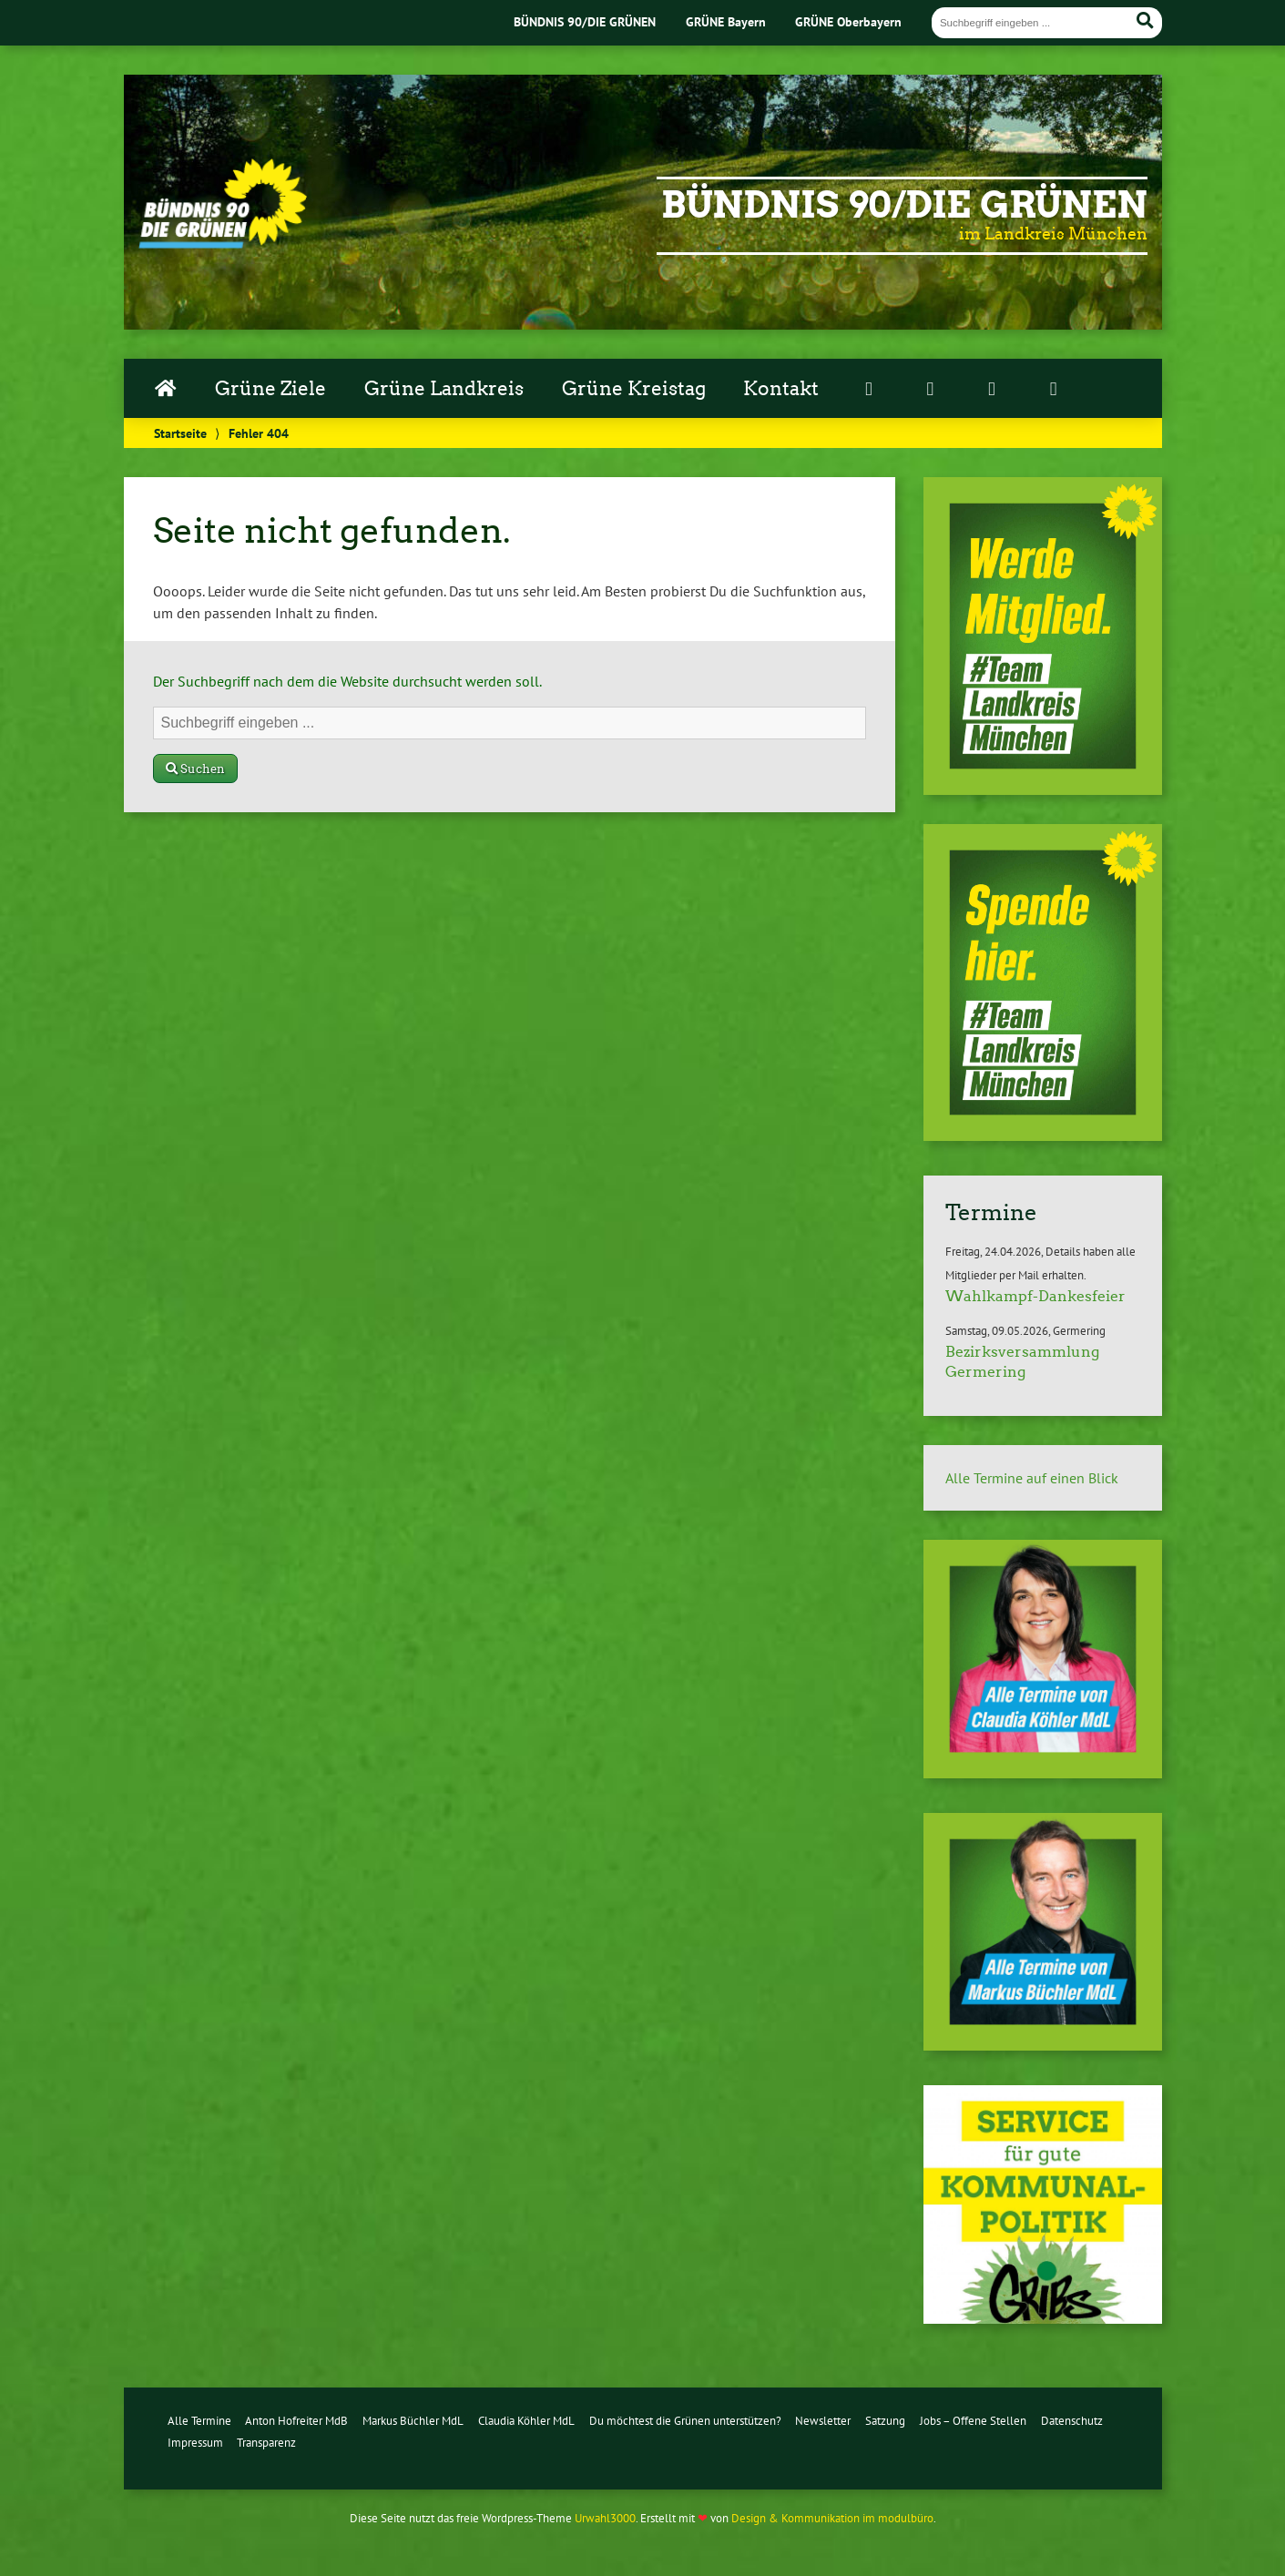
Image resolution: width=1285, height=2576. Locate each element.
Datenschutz (1072, 2420)
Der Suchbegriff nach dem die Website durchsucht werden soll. (347, 681)
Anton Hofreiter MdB (296, 2420)
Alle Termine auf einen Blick (1031, 1478)
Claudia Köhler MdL (526, 2420)
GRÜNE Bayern (726, 21)
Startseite (180, 433)
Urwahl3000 (605, 2518)
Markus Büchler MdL (413, 2420)
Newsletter (823, 2420)
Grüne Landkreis (444, 389)
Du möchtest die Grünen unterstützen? (685, 2420)
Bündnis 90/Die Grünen (904, 205)
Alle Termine (199, 2420)
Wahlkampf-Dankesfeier (1035, 1296)
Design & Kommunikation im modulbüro (832, 2518)
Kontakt (781, 389)
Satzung (885, 2420)
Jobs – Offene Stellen (973, 2420)
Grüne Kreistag (634, 389)
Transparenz (266, 2442)
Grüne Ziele (270, 389)
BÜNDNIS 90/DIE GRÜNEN (585, 21)
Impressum (195, 2442)
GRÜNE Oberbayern (848, 21)
